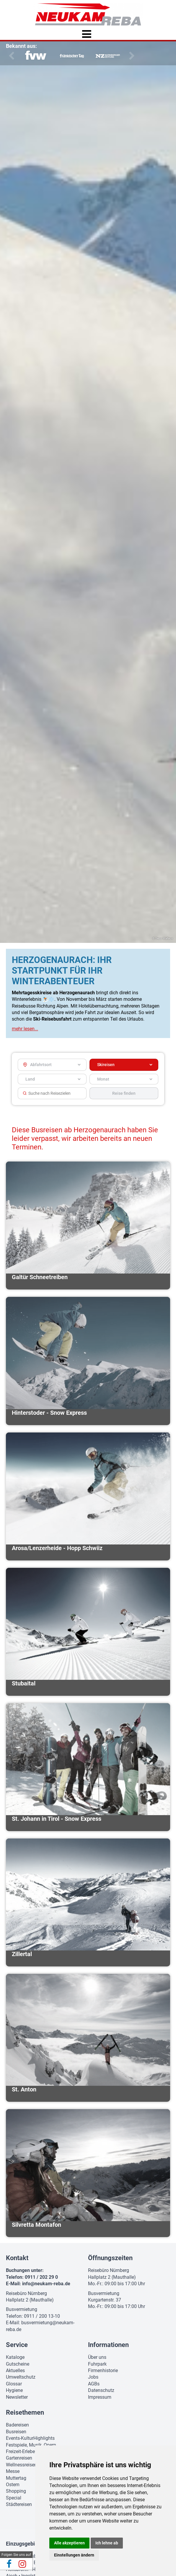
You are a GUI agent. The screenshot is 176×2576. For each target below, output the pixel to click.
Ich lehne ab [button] (106, 2543)
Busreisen (16, 2427)
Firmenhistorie (103, 2366)
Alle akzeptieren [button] (69, 2543)
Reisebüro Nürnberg (26, 2288)
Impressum (99, 2392)
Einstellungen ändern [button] (74, 2555)
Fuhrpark (97, 2359)
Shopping (16, 2486)
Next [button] (131, 51)
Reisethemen (25, 2408)
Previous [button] (10, 51)
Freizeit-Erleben (22, 2447)
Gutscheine (17, 2359)
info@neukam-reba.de (46, 2279)
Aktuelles (15, 2366)
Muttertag (16, 2473)
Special (13, 2493)
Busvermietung (21, 2305)
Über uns (97, 2353)
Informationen (108, 2340)
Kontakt (17, 2253)
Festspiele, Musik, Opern (31, 2440)
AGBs (94, 2379)
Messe (12, 2467)
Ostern (12, 2480)
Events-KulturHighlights (30, 2434)
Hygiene (14, 2386)
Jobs (93, 2372)
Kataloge (15, 2353)
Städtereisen (19, 2500)
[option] (36, 51)
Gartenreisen (19, 2453)
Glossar (14, 2379)
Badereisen (17, 2420)
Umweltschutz (20, 2372)
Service (17, 2340)
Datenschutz (101, 2386)
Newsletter (17, 2392)
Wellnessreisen (21, 2460)
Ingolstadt (31, 2571)
